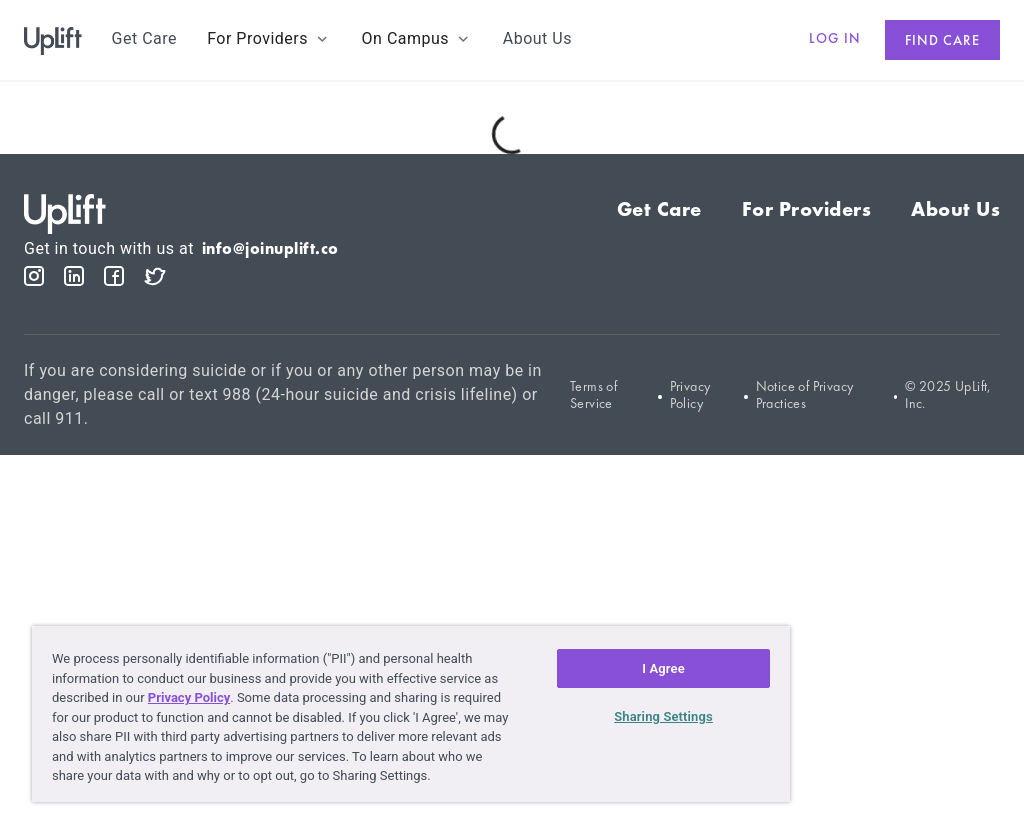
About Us (955, 209)
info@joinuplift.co (270, 248)
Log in (835, 38)
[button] (269, 39)
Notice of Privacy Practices (805, 395)
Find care (942, 40)
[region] (411, 714)
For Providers (807, 209)
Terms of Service (593, 395)
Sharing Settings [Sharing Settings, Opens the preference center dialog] (663, 716)
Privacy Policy (690, 395)
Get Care (659, 209)
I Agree (663, 668)
